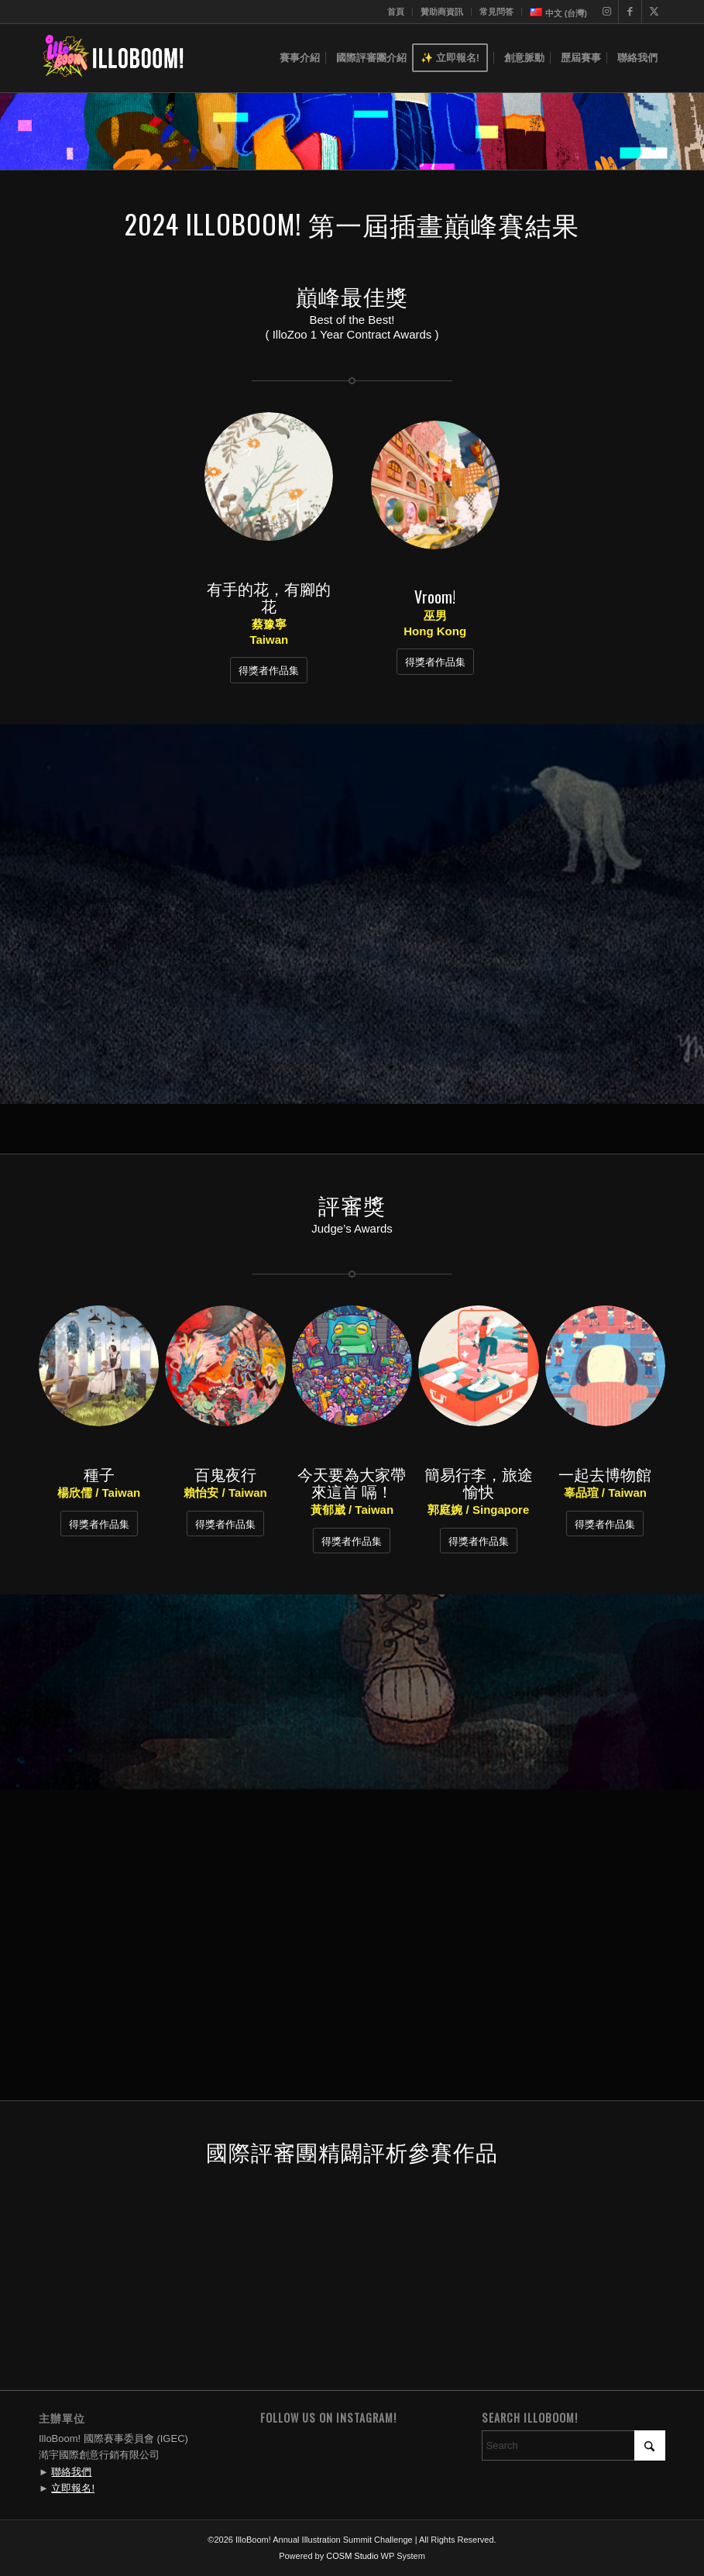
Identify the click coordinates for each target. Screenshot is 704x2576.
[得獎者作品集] (268, 670)
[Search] (573, 2445)
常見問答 (496, 11)
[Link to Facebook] (630, 11)
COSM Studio (352, 2556)
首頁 (395, 11)
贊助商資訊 (442, 11)
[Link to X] (653, 11)
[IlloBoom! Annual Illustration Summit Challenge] (113, 58)
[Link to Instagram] (607, 11)
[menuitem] (396, 11)
